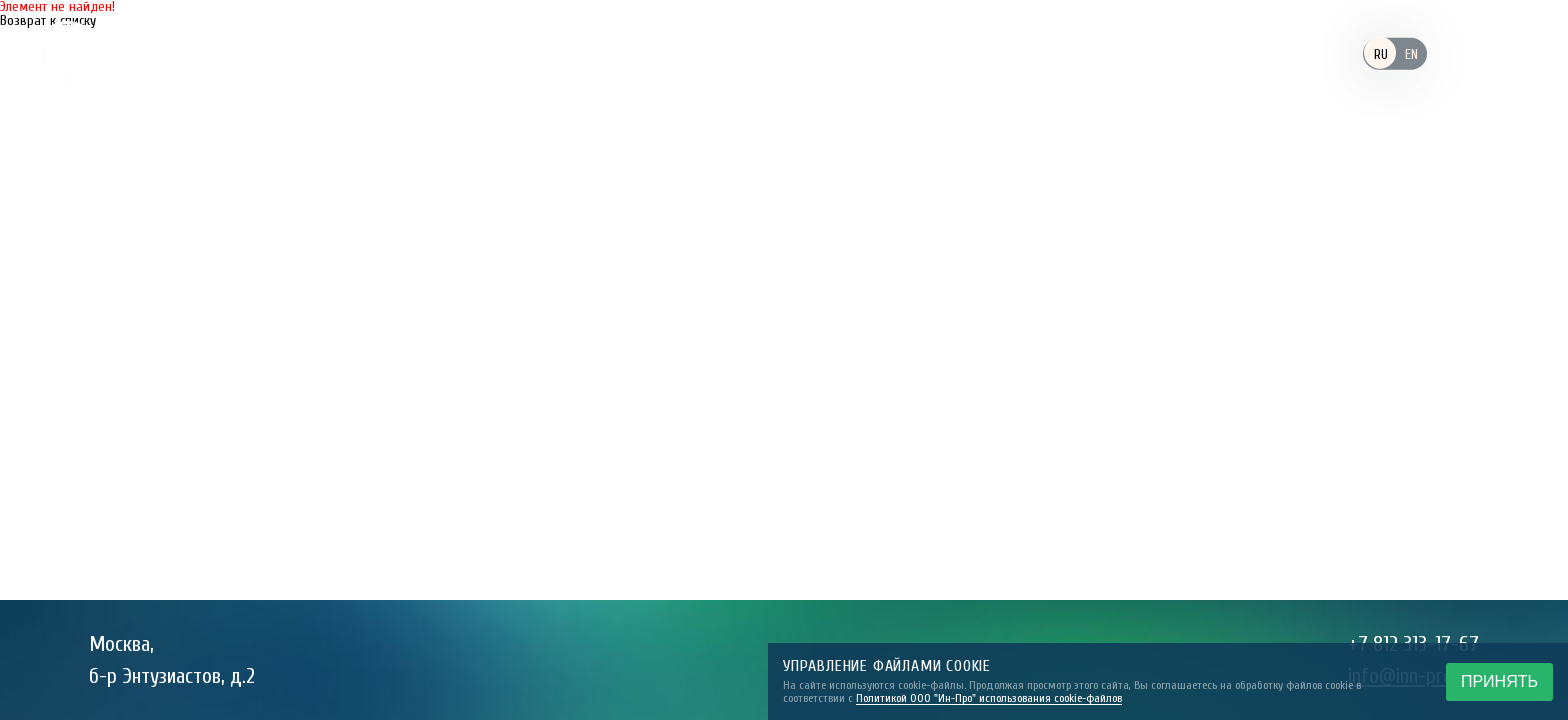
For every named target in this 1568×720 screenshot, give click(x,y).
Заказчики (732, 53)
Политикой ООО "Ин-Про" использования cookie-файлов (989, 698)
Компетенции (877, 53)
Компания (600, 53)
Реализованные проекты (1077, 53)
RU (1381, 54)
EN (1411, 54)
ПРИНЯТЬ (1499, 681)
